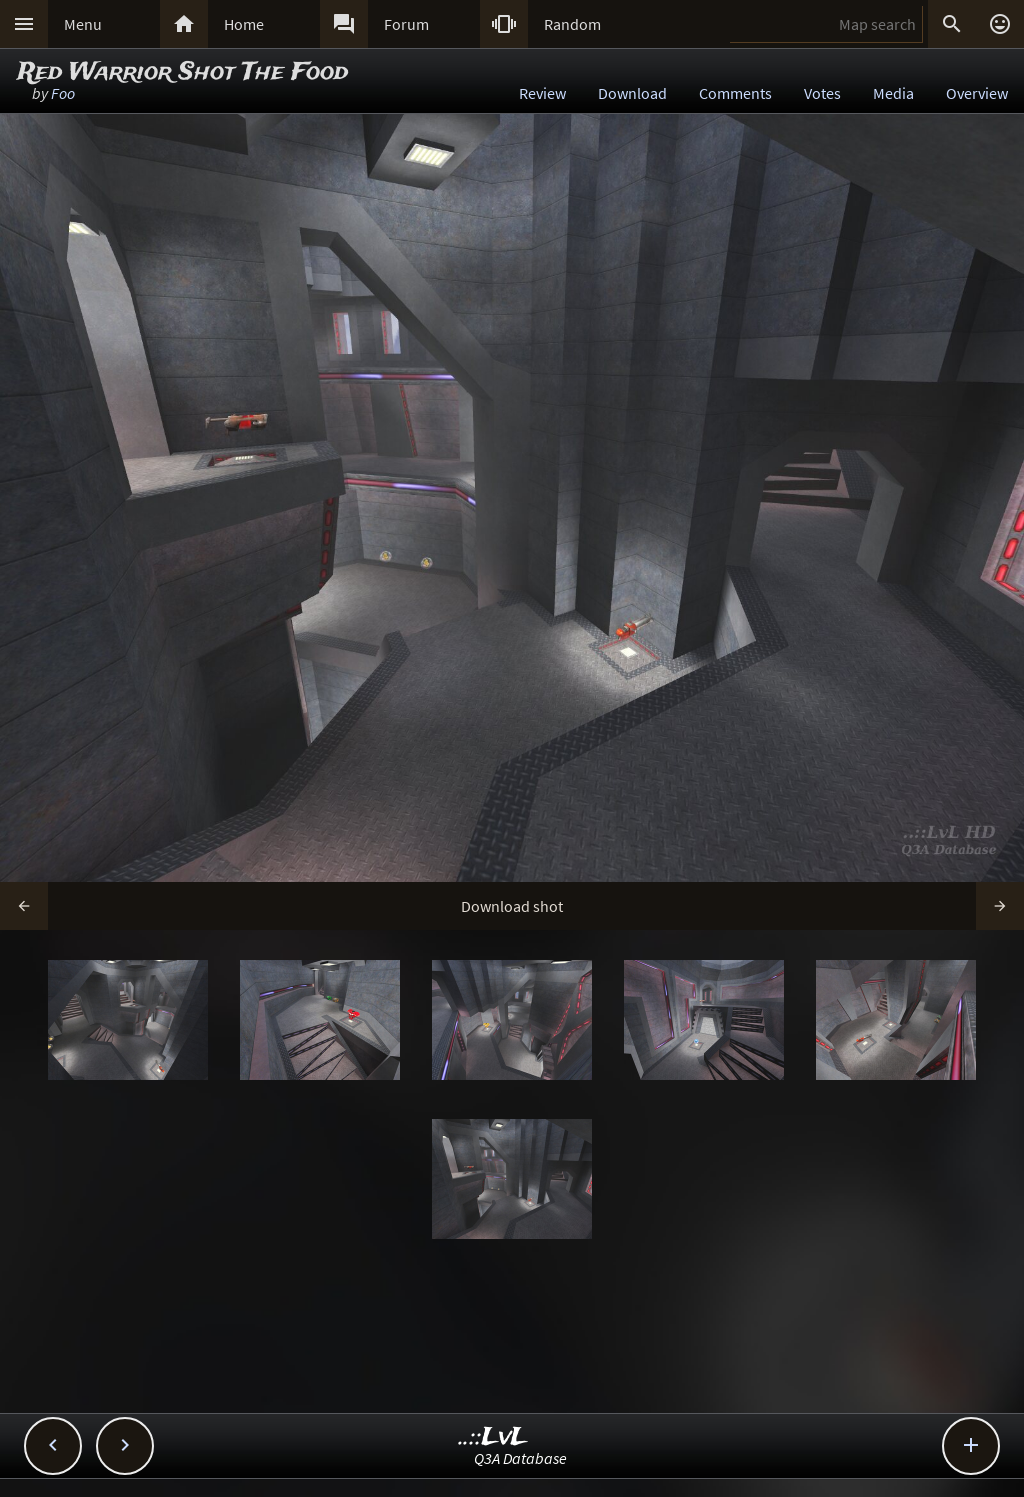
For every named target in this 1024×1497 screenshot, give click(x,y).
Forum (406, 24)
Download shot (512, 906)
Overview (977, 93)
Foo (63, 93)
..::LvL (493, 1437)
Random (572, 24)
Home (244, 24)
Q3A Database (520, 1458)
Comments (735, 93)
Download (632, 93)
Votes (822, 93)
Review (542, 93)
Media (893, 93)
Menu (83, 24)
